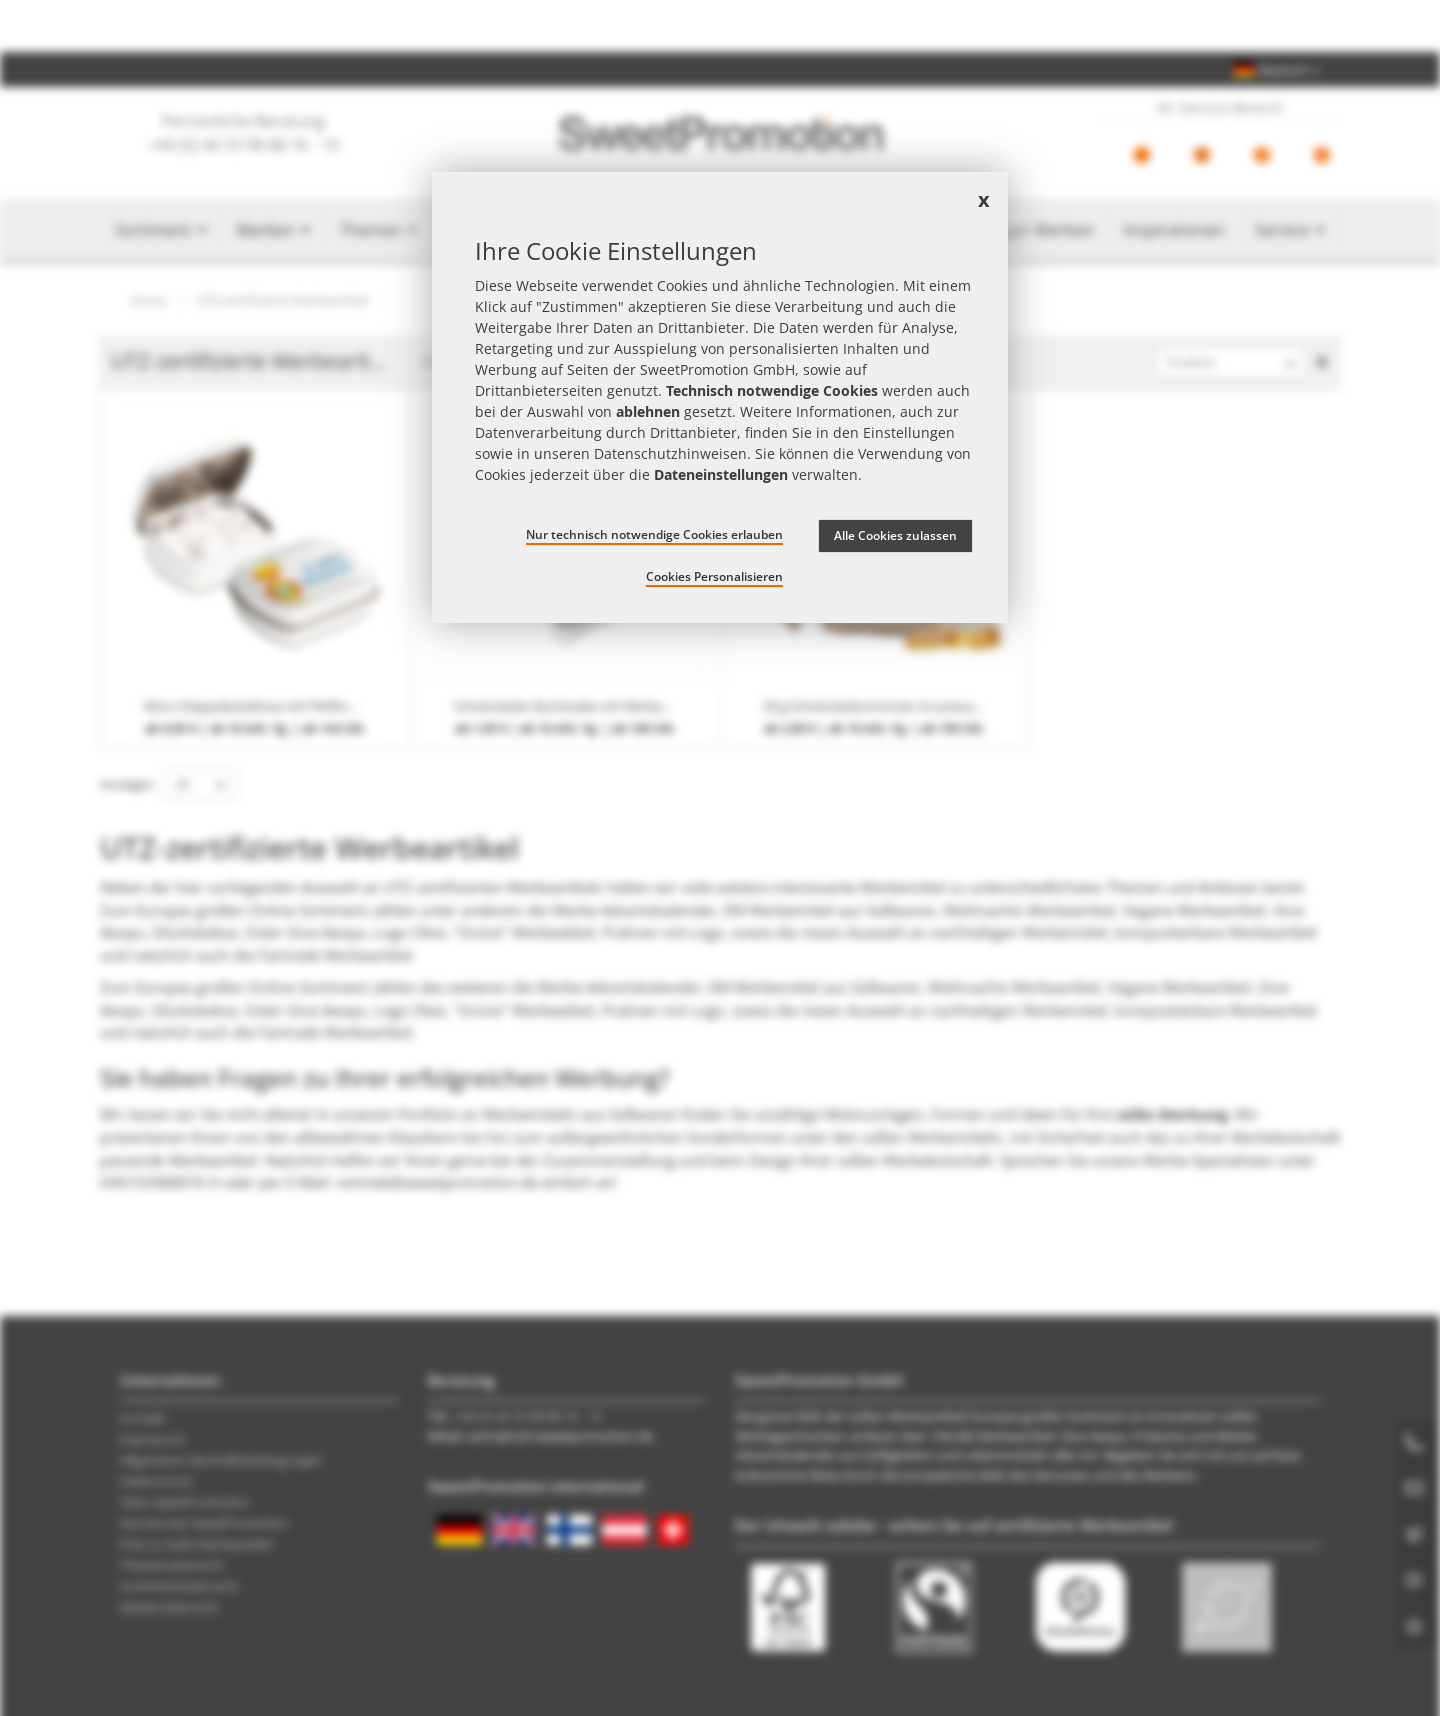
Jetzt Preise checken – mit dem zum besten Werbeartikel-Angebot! (720, 26)
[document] (720, 398)
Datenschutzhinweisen (670, 453)
